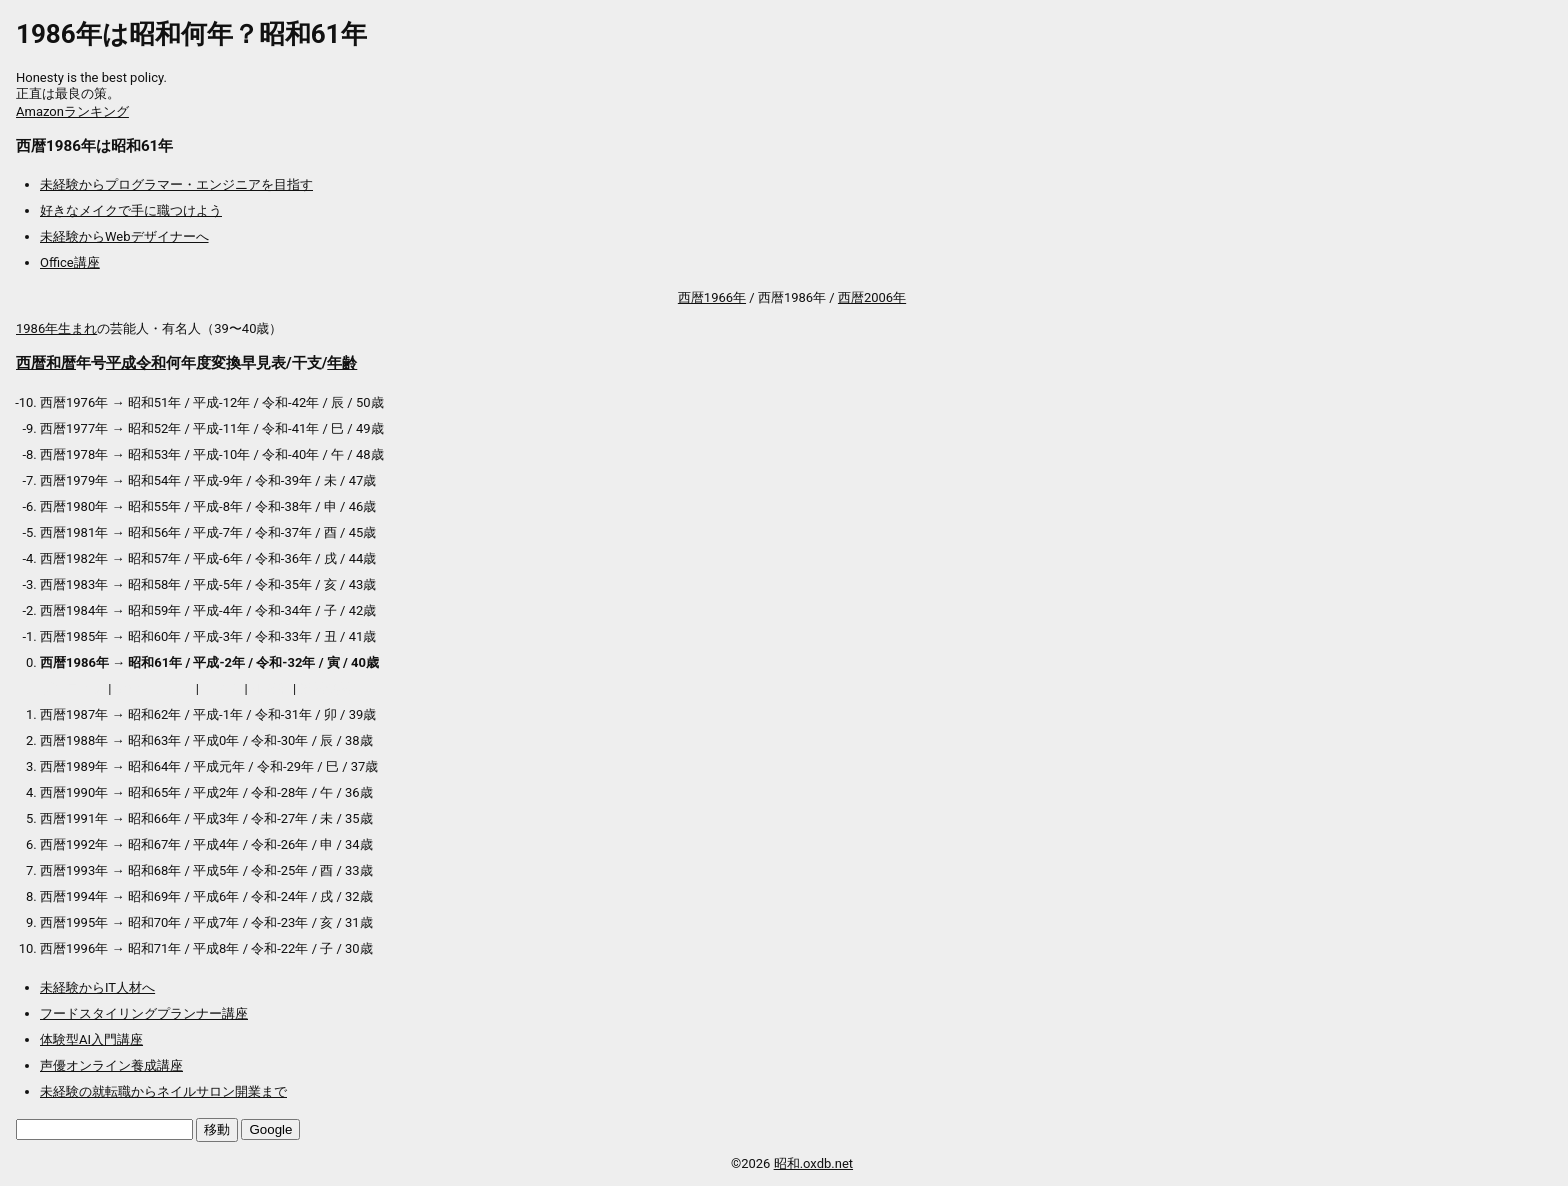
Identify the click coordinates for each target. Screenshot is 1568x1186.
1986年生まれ (56, 328)
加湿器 (270, 688)
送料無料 (326, 688)
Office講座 (70, 262)
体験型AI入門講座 (91, 1039)
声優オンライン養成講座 (111, 1065)
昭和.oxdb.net (813, 1163)
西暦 (31, 363)
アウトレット (154, 688)
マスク (221, 688)
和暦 (61, 363)
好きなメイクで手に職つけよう (131, 210)
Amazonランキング (72, 111)
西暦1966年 (712, 297)
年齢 (342, 363)
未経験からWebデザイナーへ (124, 236)
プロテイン (72, 688)
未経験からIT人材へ (97, 987)
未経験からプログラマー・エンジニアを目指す (176, 184)
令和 (151, 363)
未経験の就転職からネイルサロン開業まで (163, 1091)
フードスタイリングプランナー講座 (144, 1013)
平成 (121, 363)
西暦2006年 (872, 297)
